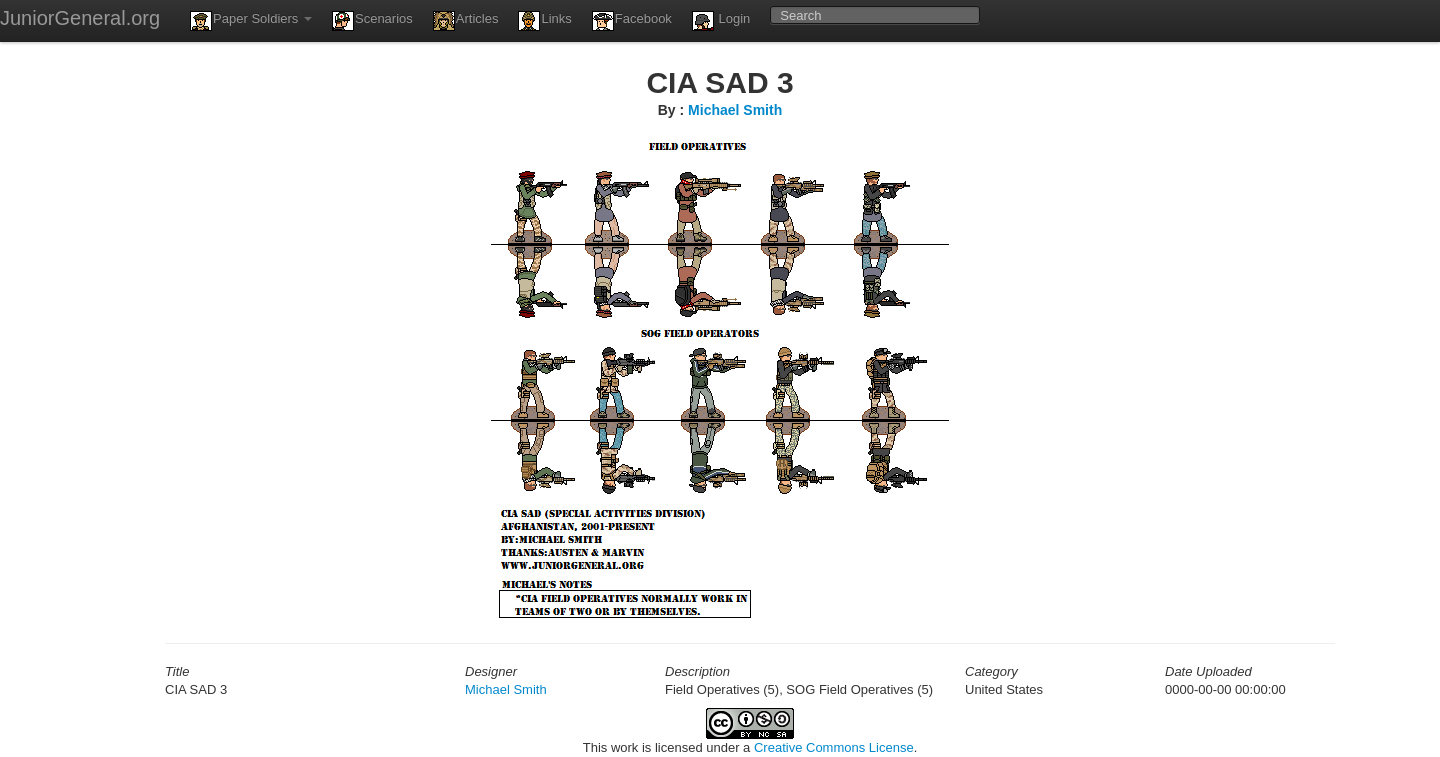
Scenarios (372, 21)
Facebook (632, 21)
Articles (466, 21)
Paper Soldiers (251, 21)
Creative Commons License (834, 747)
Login (721, 21)
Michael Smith (735, 110)
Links (544, 21)
